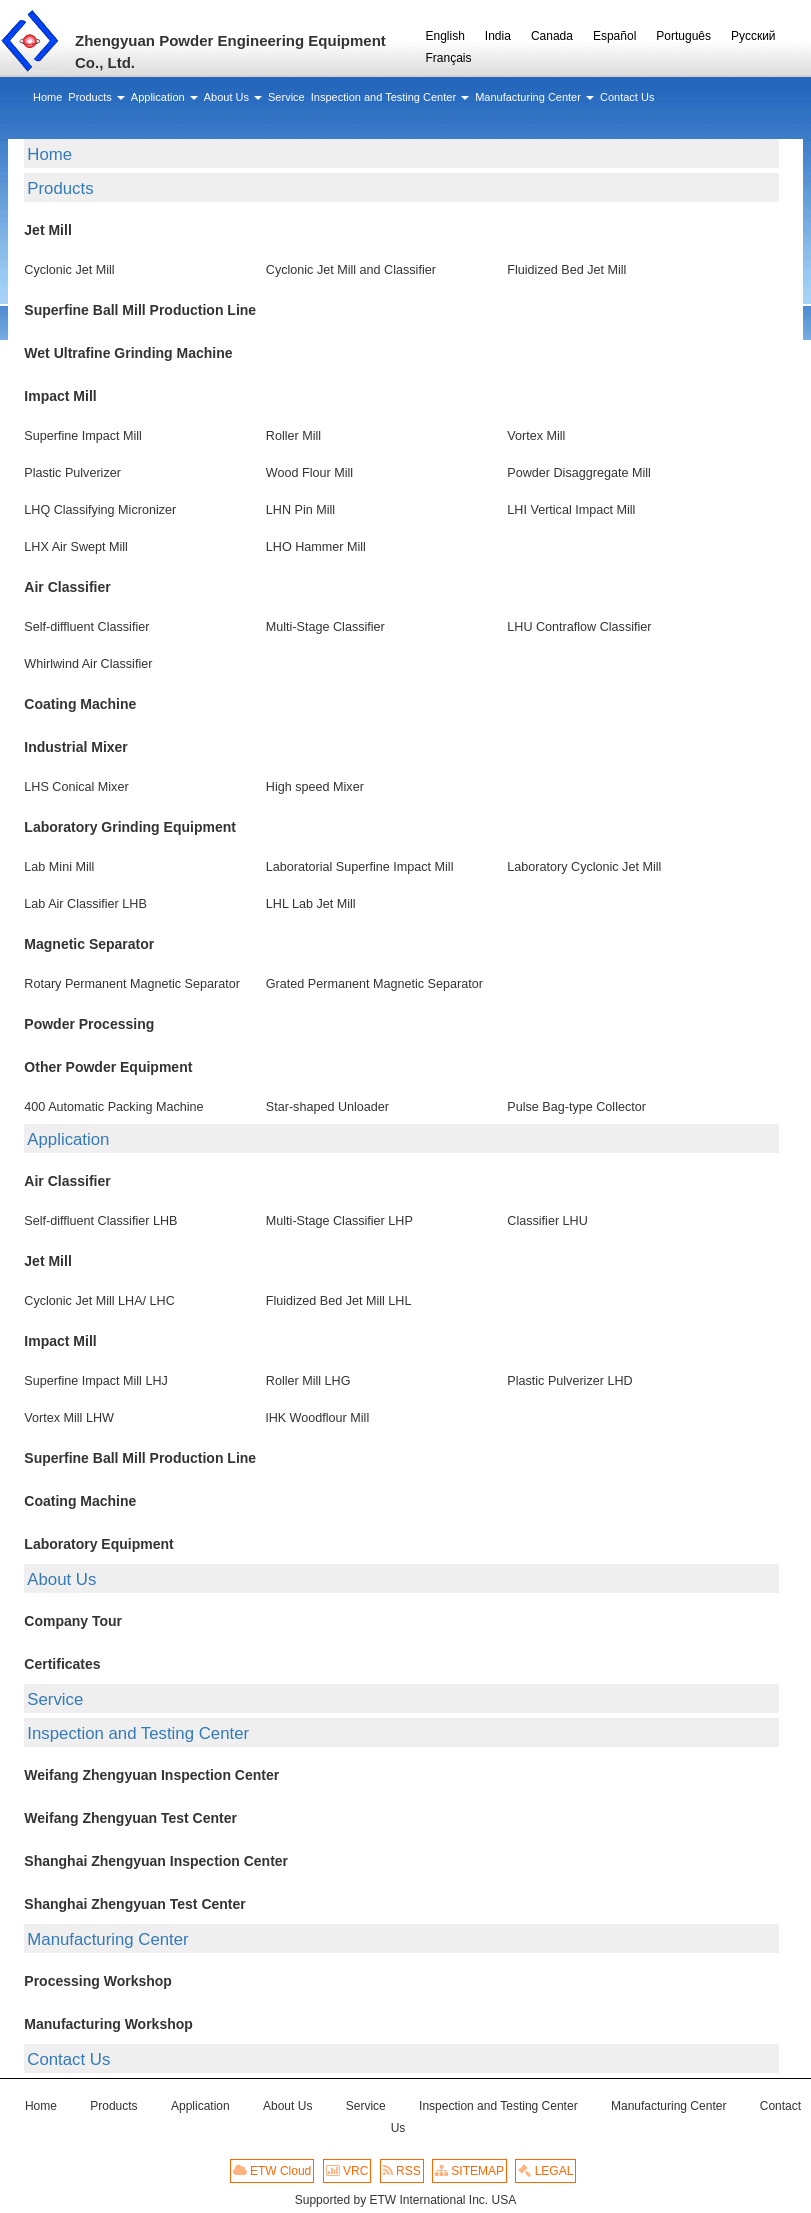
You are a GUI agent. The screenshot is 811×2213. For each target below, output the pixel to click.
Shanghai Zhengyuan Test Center (134, 1904)
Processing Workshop (98, 1981)
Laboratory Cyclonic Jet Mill (584, 867)
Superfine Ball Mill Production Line (140, 310)
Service (55, 1699)
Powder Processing (89, 1024)
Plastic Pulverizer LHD (569, 1381)
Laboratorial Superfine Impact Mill (360, 867)
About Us (61, 1579)
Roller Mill (293, 436)
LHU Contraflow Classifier (579, 627)
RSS (402, 2171)
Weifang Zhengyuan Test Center (130, 1818)
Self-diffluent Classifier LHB (100, 1221)
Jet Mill (47, 230)
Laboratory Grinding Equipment (130, 827)
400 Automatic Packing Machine (113, 1107)
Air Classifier (67, 587)
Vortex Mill (536, 436)
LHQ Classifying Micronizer (100, 510)
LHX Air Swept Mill (76, 547)
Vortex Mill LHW (69, 1418)
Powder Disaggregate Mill (579, 473)
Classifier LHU (547, 1221)
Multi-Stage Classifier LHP (339, 1221)
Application (68, 1139)
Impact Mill (60, 396)
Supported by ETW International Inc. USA (405, 2200)
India (498, 36)
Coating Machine (80, 704)
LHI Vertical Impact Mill (571, 510)
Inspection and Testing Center (138, 1733)
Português (683, 36)
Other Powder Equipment (108, 1067)
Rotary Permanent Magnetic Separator (132, 984)
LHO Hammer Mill (316, 547)
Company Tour (73, 1621)
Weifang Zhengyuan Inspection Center (151, 1775)
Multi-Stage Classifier (325, 627)
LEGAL (545, 2171)
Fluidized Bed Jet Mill (566, 270)
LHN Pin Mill (300, 510)
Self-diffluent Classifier (86, 627)
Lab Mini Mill (59, 867)
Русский (753, 36)
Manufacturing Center (107, 1939)
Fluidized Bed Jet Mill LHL (339, 1301)
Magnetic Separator (89, 944)
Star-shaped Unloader (327, 1107)
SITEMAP (469, 2171)
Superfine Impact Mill (83, 436)
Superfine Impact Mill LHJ (95, 1381)
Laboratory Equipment (98, 1544)
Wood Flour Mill (309, 473)
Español (614, 36)
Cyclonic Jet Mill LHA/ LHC (99, 1301)
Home (49, 154)
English (445, 36)
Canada (552, 36)
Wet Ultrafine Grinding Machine (128, 353)
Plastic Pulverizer (72, 473)
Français (449, 58)
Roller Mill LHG (308, 1381)
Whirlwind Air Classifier (88, 664)
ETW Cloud (272, 2171)
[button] (96, 97)
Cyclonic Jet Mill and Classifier (351, 270)
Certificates (62, 1664)
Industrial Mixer (75, 747)
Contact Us (68, 2059)
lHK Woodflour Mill (317, 1418)
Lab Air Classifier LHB (85, 904)
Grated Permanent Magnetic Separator (374, 984)
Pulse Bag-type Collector (576, 1107)
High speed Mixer (315, 787)
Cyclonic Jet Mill (69, 270)
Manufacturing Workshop (108, 2024)
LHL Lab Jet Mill (311, 904)
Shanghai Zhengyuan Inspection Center (156, 1861)
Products (60, 188)
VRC (347, 2171)
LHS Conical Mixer (76, 787)
